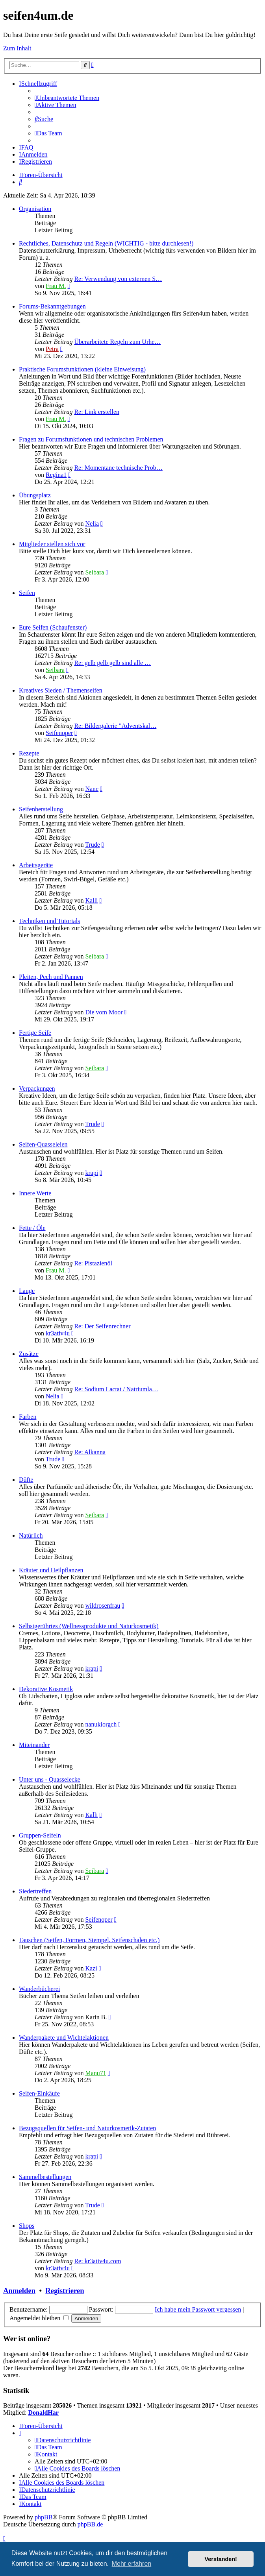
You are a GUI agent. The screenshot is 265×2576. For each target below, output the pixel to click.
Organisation (35, 208)
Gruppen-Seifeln (40, 1835)
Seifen (27, 592)
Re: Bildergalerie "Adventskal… (115, 725)
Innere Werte (35, 1193)
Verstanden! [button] (221, 2559)
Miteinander (34, 1744)
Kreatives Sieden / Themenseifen (60, 690)
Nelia (92, 523)
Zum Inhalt (17, 48)
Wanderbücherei (39, 1988)
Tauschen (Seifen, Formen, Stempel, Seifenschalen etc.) (89, 1940)
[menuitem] (67, 97)
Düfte (26, 1479)
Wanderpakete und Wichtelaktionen (64, 2037)
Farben (27, 1416)
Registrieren (64, 2290)
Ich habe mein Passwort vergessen (198, 2309)
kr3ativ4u (58, 1333)
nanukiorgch (101, 1724)
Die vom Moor (103, 1012)
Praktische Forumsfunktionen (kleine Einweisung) (82, 369)
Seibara (94, 572)
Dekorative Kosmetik (46, 1689)
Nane (91, 788)
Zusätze (29, 1353)
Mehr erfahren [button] (132, 2563)
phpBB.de (90, 2524)
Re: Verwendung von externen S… (118, 278)
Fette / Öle (32, 1227)
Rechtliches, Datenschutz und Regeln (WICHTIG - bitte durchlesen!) (106, 243)
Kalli (91, 900)
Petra (52, 348)
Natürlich (31, 1535)
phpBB (43, 2517)
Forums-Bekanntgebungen (52, 306)
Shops (26, 2225)
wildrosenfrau (102, 1605)
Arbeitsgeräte (36, 865)
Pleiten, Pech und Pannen (51, 976)
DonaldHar (43, 2412)
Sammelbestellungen (45, 2176)
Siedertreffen (35, 1891)
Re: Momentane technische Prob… (118, 467)
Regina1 (56, 474)
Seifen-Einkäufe (39, 2093)
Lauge (27, 1290)
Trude (92, 844)
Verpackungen (37, 1088)
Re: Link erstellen (96, 411)
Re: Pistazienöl (93, 1263)
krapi (91, 1172)
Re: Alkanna (90, 1452)
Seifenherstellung (41, 809)
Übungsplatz (35, 495)
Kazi (91, 1968)
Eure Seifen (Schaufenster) (53, 627)
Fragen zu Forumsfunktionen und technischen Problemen (91, 439)
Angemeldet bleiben (39, 2318)
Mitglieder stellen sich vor (52, 544)
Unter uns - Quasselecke (49, 1779)
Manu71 (95, 2073)
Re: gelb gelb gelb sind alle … (112, 662)
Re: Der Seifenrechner (102, 1326)
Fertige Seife (35, 1032)
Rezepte (29, 753)
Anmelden (19, 2290)
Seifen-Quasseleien (43, 1144)
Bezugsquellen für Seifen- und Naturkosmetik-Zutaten (87, 2128)
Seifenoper (59, 732)
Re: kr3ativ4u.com (97, 2261)
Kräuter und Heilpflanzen (51, 1570)
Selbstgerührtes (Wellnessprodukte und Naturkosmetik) (89, 1626)
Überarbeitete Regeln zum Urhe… (117, 341)
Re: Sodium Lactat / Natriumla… (116, 1389)
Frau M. (56, 286)
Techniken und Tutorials (49, 921)
